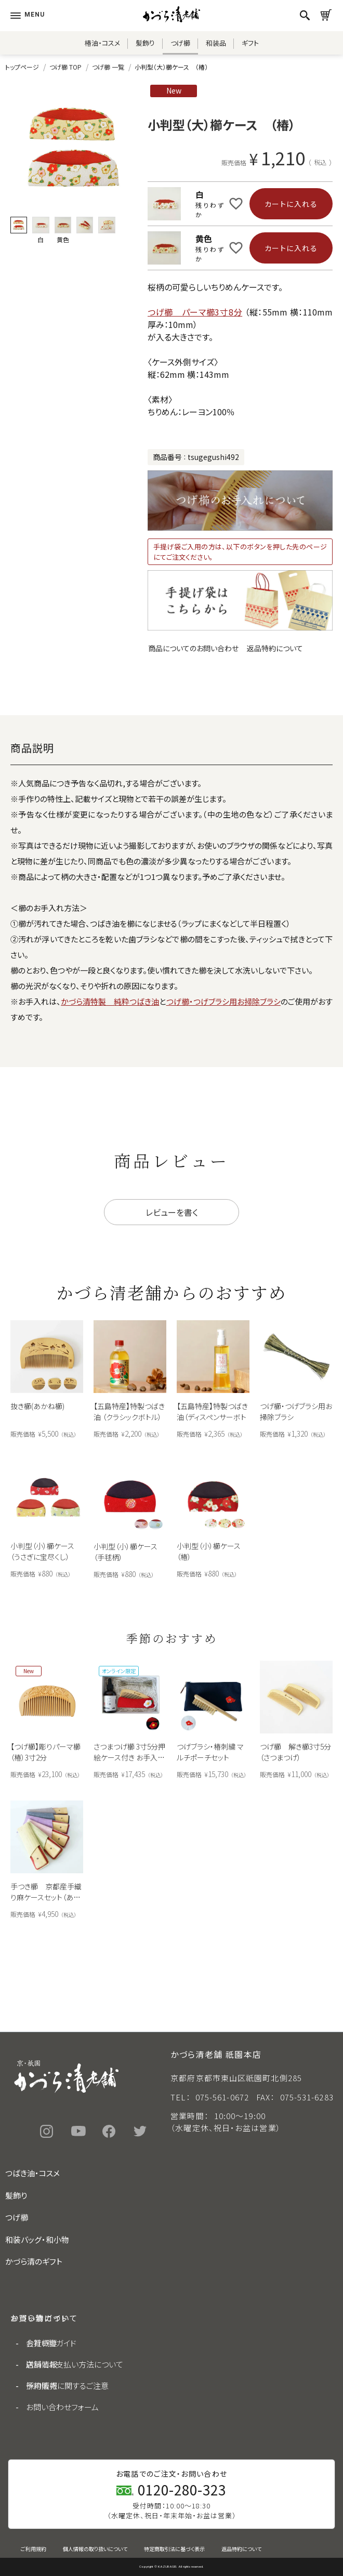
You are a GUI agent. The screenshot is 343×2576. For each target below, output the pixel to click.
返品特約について (275, 648)
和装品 (216, 43)
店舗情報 (41, 2364)
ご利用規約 (33, 2549)
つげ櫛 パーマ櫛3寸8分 (195, 312)
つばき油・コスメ (32, 2172)
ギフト (250, 43)
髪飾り (145, 43)
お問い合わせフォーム (62, 2406)
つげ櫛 (180, 43)
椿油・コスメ (102, 43)
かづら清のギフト (33, 2261)
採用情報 (41, 2385)
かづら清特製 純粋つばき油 (110, 1001)
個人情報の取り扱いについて (95, 2549)
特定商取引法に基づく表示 (174, 2549)
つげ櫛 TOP (65, 66)
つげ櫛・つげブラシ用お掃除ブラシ (223, 1001)
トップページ (22, 66)
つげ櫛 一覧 (108, 66)
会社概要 (41, 2342)
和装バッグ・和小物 (37, 2239)
